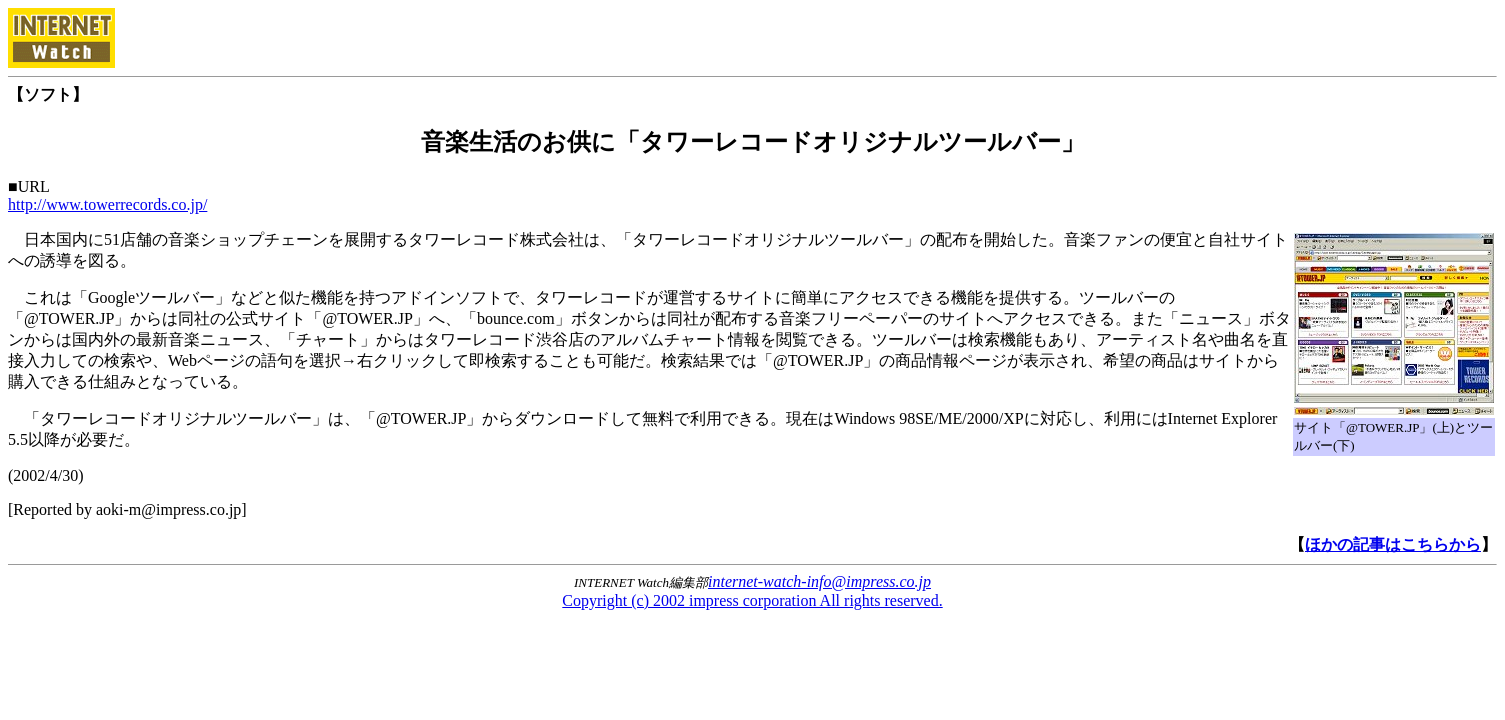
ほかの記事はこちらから (1393, 544)
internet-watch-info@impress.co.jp (819, 581)
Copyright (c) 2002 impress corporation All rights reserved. (752, 600)
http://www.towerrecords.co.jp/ (107, 204)
